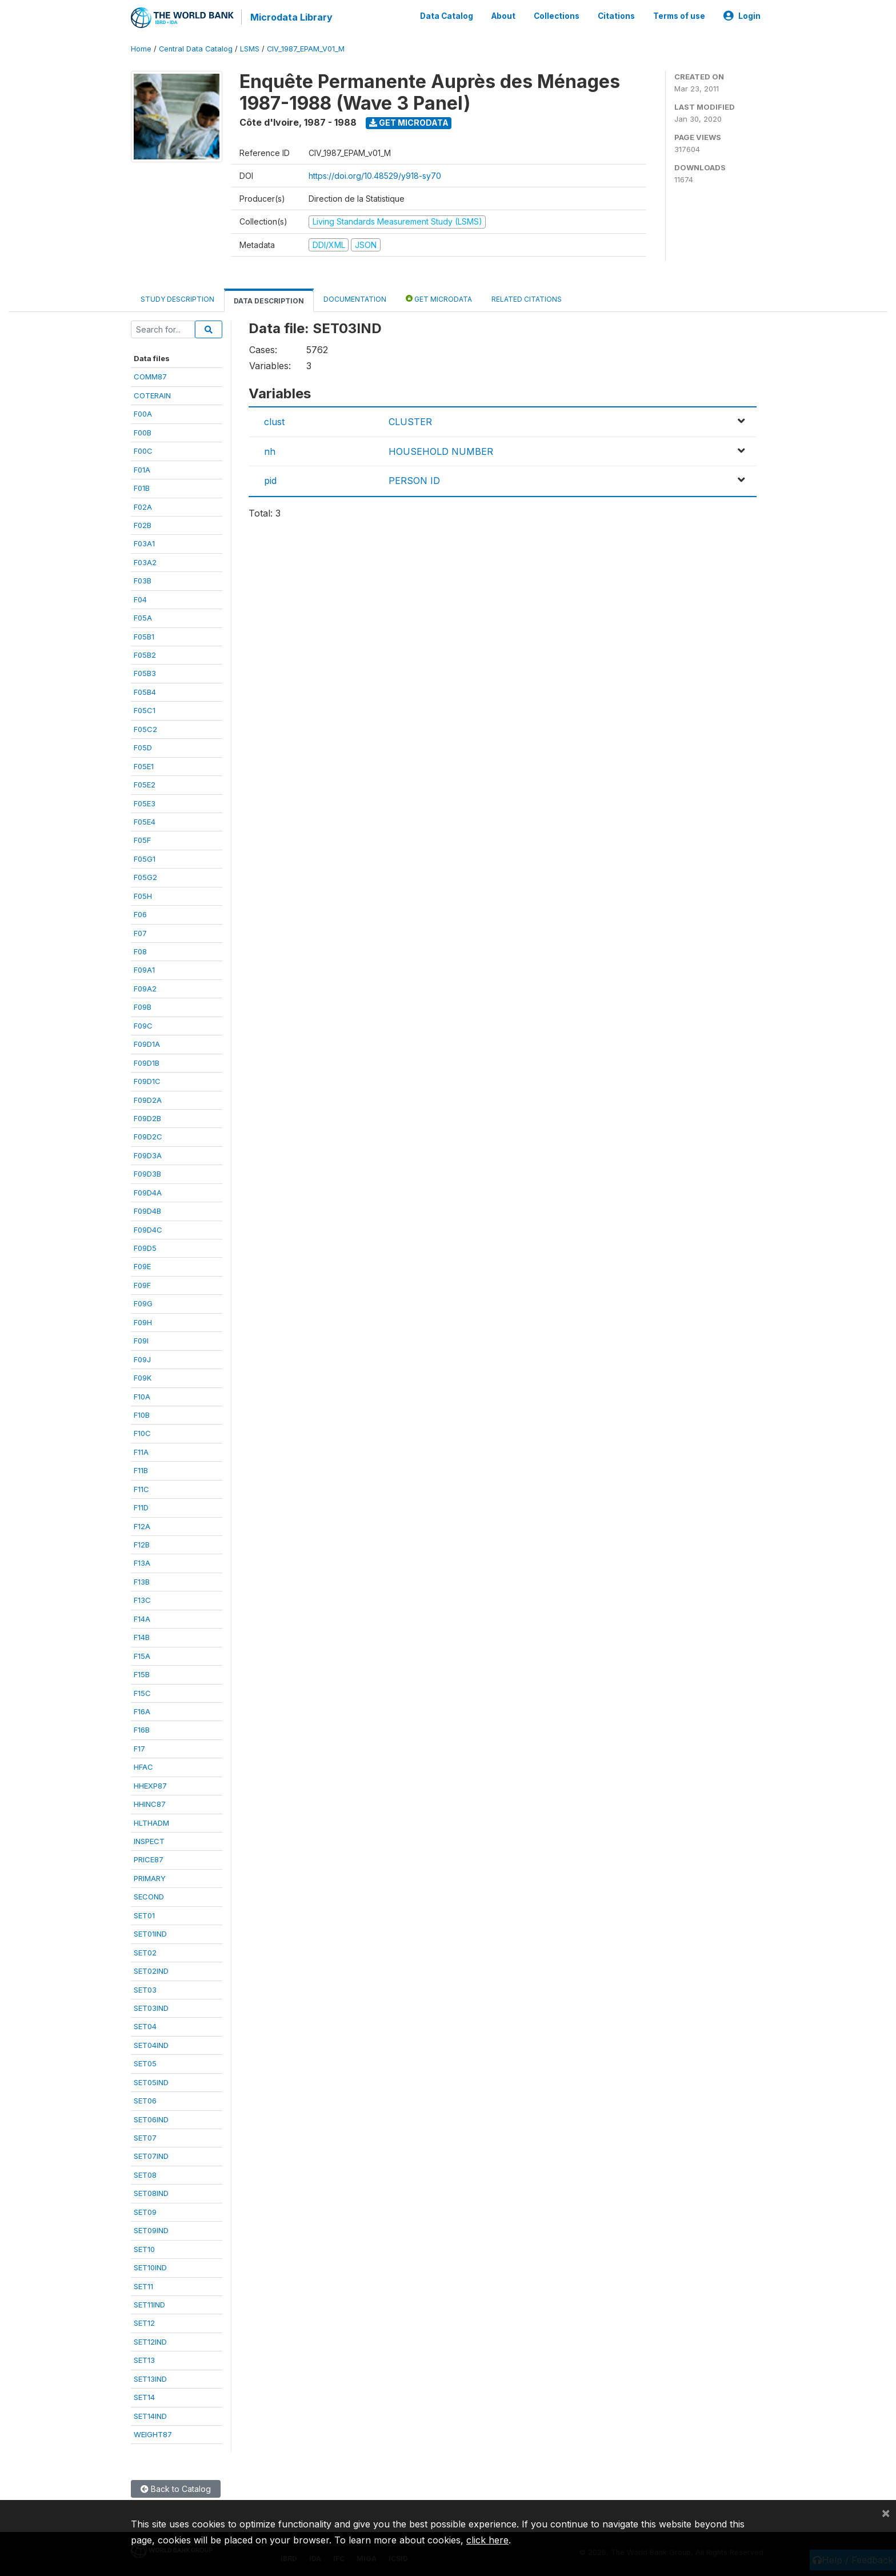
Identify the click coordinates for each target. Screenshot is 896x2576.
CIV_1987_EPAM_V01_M (306, 48)
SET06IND (151, 2118)
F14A (142, 1618)
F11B (141, 1469)
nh (269, 451)
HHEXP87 (150, 1785)
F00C (143, 450)
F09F (142, 1284)
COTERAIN (152, 394)
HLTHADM (151, 1822)
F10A (142, 1396)
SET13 (144, 2359)
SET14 (144, 2396)
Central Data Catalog (196, 48)
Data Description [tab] (269, 300)
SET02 (145, 1952)
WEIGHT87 (153, 2433)
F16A (142, 1710)
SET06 (145, 2100)
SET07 (145, 2137)
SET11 (143, 2285)
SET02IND (151, 1970)
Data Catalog (446, 16)
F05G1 (144, 858)
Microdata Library (291, 17)
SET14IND (150, 2415)
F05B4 (145, 691)
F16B (142, 1729)
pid (270, 480)
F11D (141, 1506)
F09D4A (148, 1192)
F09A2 (145, 988)
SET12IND (150, 2341)
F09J (142, 1358)
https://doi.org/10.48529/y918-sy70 (375, 175)
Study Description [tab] (177, 298)
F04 (140, 598)
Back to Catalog (176, 2489)
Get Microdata (409, 122)
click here (487, 2540)
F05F (142, 840)
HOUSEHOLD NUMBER (441, 451)
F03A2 (145, 561)
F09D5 (145, 1247)
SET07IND (151, 2156)
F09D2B (147, 1117)
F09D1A (147, 1043)
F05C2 (145, 728)
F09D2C (148, 1136)
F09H (143, 1321)
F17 (139, 1748)
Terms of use (679, 16)
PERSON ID (414, 480)
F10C (142, 1433)
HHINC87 (150, 1803)
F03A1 (144, 543)
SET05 (145, 2062)
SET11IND (149, 2304)
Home (141, 48)
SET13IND (150, 2378)
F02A (143, 506)
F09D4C (148, 1229)
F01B (142, 487)
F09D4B (147, 1210)
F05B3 (145, 673)
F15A (142, 1655)
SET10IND (150, 2266)
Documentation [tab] (354, 298)
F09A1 (144, 969)
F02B (142, 524)
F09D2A (148, 1099)
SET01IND (150, 1933)
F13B (142, 1581)
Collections (556, 16)
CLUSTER (410, 421)
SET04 (145, 2026)
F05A (143, 617)
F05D (143, 746)
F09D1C (147, 1080)
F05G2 (145, 876)
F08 (140, 950)
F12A (142, 1525)
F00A (143, 413)
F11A (141, 1451)
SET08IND (151, 2192)
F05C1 (144, 709)
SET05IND (151, 2081)
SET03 (145, 1989)
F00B (142, 432)
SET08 (145, 2174)
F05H (143, 895)
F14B (142, 1636)
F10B (142, 1414)
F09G (143, 1302)
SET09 (145, 2211)
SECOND (149, 1896)
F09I (141, 1340)
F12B (142, 1544)
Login (742, 16)
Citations (616, 16)
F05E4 (144, 821)
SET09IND (151, 2229)
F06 (140, 913)
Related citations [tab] (526, 298)
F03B (142, 580)
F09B (142, 1006)
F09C (143, 1025)
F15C (142, 1692)
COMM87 (150, 376)
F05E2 (144, 784)
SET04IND (151, 2044)
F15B (142, 1673)
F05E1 (144, 765)
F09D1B (146, 1062)
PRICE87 (148, 1859)
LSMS (249, 48)
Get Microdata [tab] (439, 298)
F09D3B (147, 1173)
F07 (140, 932)
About (503, 16)
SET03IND (151, 2007)
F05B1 (144, 636)
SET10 (144, 2248)
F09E (142, 1266)
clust (274, 421)
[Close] (885, 2512)
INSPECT (149, 1840)
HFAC (143, 1766)
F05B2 (145, 654)
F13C (142, 1599)
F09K (142, 1377)
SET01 (144, 1914)
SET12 (144, 2322)
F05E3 (144, 802)
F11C (141, 1488)
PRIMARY (150, 1877)
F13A (142, 1562)
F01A (142, 469)
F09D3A (148, 1154)
